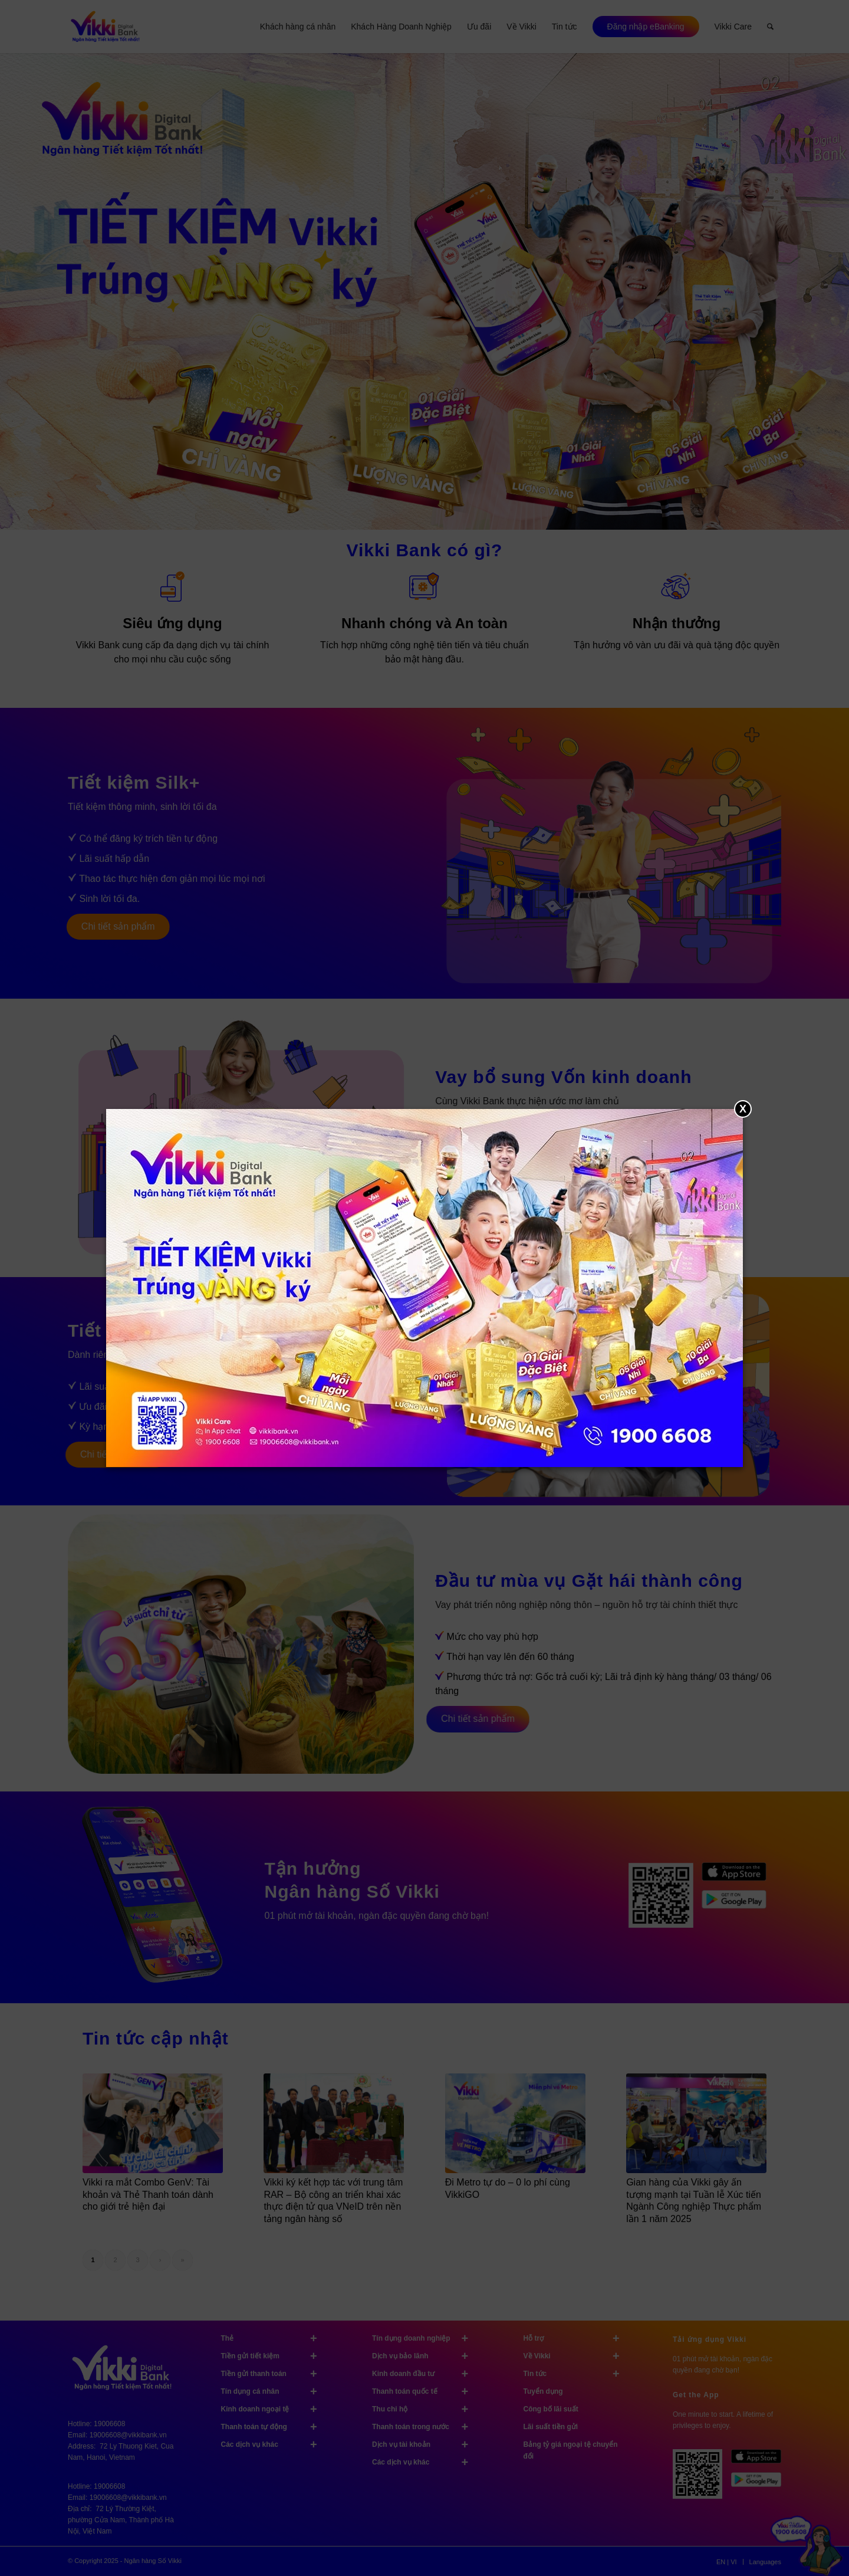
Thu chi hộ (425, 2409)
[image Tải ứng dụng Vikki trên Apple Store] (738, 1877)
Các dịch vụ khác (274, 2444)
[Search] (770, 26)
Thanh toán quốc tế (425, 2391)
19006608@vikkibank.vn (128, 2435)
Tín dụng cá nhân (274, 2391)
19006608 (109, 2424)
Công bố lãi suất (551, 2409)
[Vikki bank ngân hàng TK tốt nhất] (105, 26)
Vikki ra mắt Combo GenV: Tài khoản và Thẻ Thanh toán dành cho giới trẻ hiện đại (148, 2194)
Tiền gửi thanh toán (274, 2374)
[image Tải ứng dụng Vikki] (665, 1900)
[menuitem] (297, 26)
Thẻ (274, 2338)
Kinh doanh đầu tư (425, 2374)
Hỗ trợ (577, 2338)
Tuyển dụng (543, 2391)
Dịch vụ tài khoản (425, 2444)
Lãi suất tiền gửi (551, 2427)
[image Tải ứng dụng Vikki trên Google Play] (738, 1905)
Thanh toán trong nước (425, 2427)
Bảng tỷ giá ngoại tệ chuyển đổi (571, 2450)
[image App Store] (760, 2461)
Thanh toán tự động (274, 2427)
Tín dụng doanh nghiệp (425, 2338)
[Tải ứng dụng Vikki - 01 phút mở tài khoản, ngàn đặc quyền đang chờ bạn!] (702, 2478)
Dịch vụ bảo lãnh (425, 2356)
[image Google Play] (760, 2484)
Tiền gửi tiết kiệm (274, 2356)
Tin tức (577, 2374)
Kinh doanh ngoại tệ (274, 2409)
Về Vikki (577, 2356)
